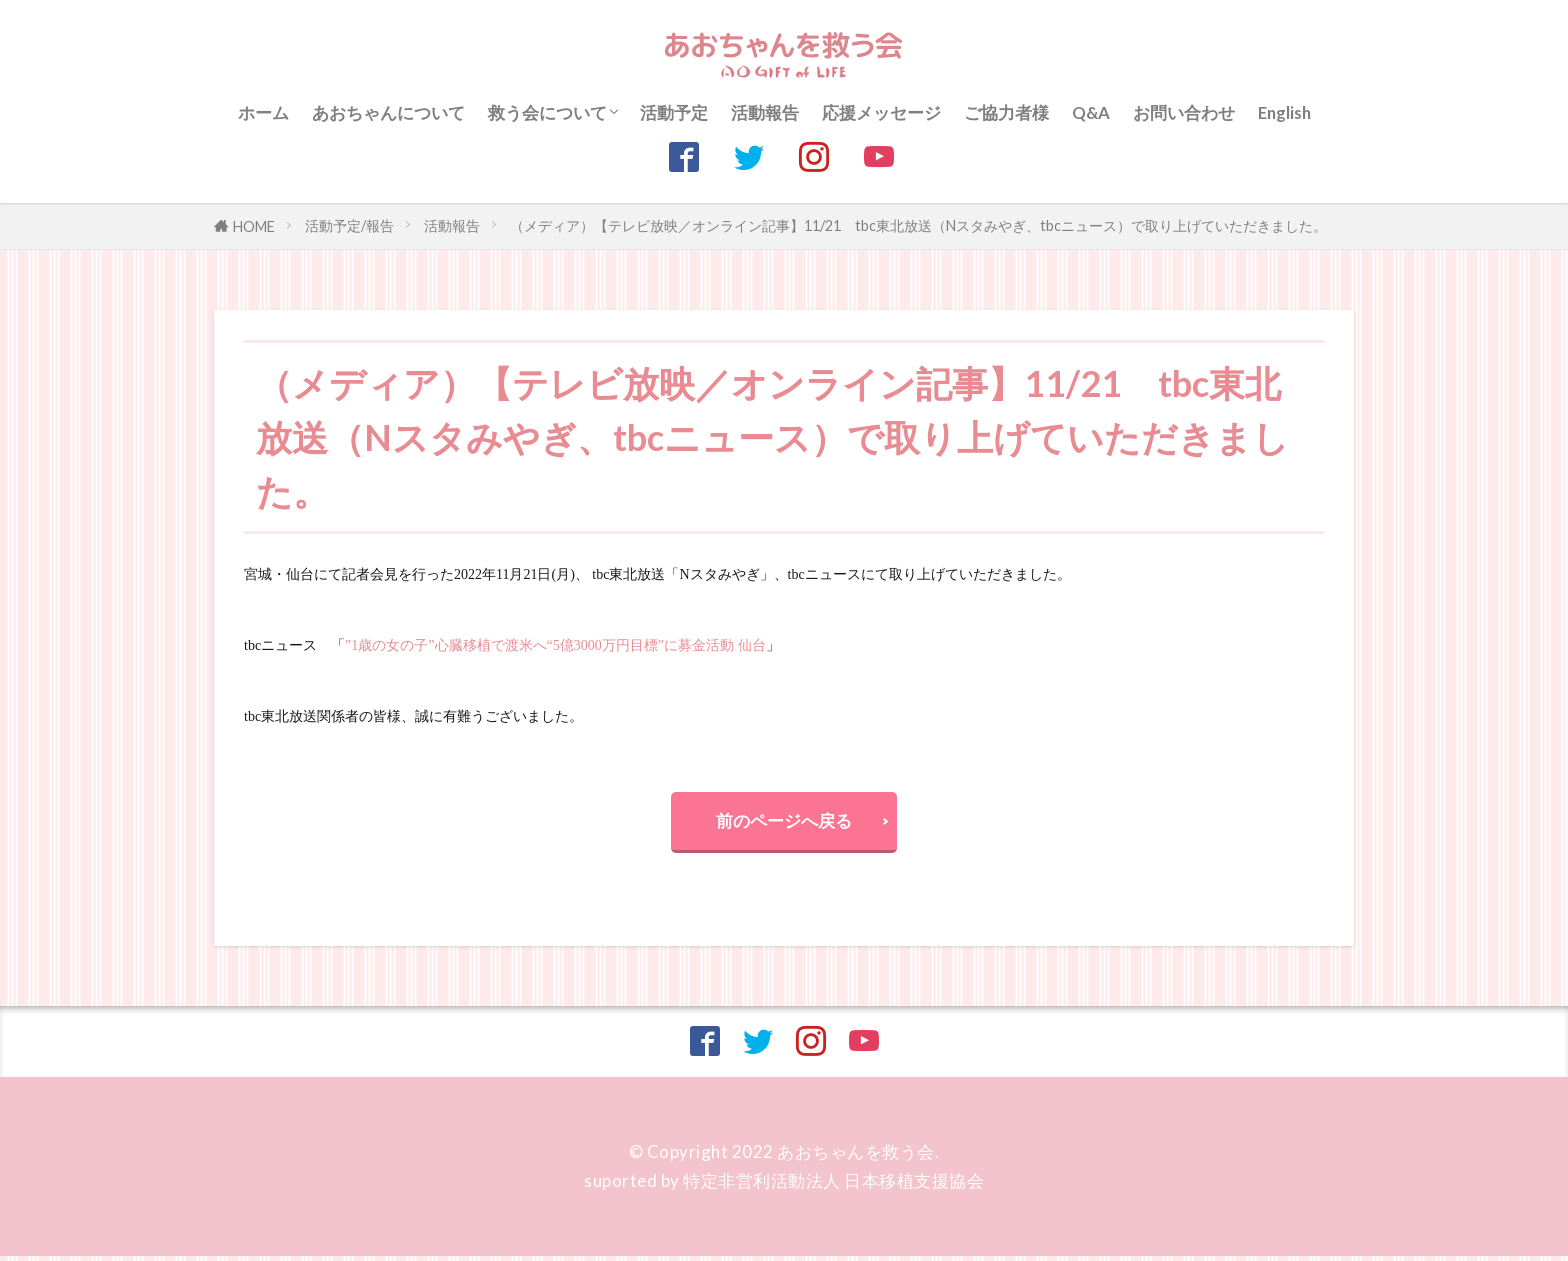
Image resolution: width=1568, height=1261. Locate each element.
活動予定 (674, 112)
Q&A (1091, 112)
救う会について (547, 112)
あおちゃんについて (388, 112)
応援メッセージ (881, 112)
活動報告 (765, 112)
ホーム (263, 112)
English (1284, 112)
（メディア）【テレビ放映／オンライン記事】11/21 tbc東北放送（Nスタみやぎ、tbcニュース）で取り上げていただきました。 (918, 225)
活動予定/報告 (349, 225)
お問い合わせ (1184, 112)
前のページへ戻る (784, 822)
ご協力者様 (1006, 112)
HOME (254, 226)
